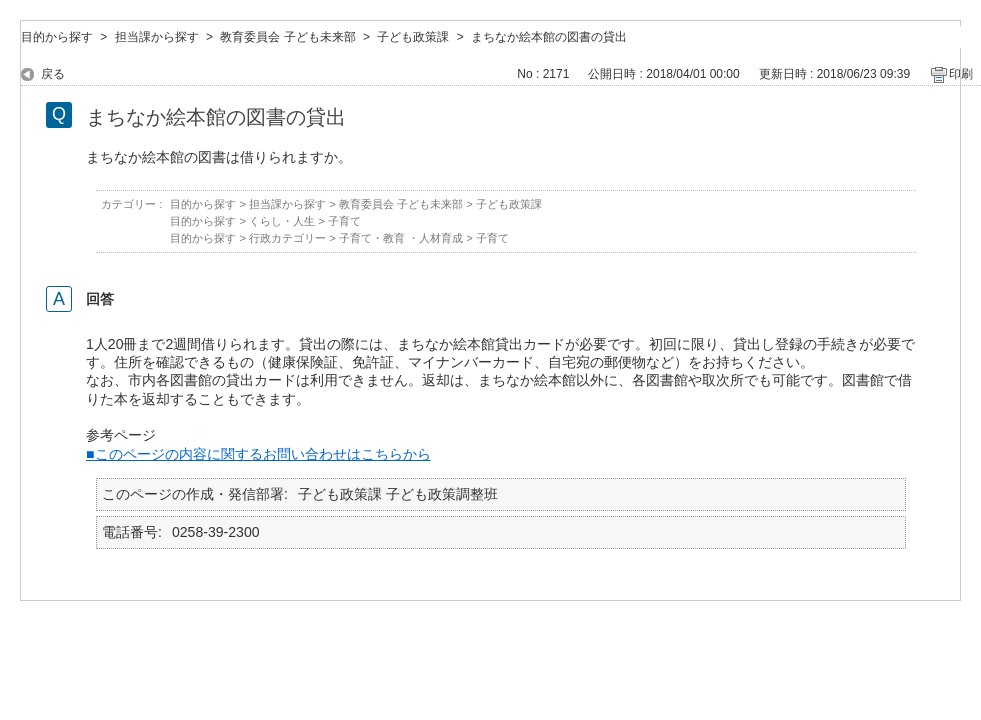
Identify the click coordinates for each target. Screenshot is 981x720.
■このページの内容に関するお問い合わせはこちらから (258, 454)
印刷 (961, 74)
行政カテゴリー (287, 238)
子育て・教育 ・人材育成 (401, 238)
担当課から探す (157, 37)
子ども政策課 (413, 37)
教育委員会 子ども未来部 (287, 37)
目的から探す (57, 37)
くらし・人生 (282, 221)
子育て (344, 221)
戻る (53, 74)
